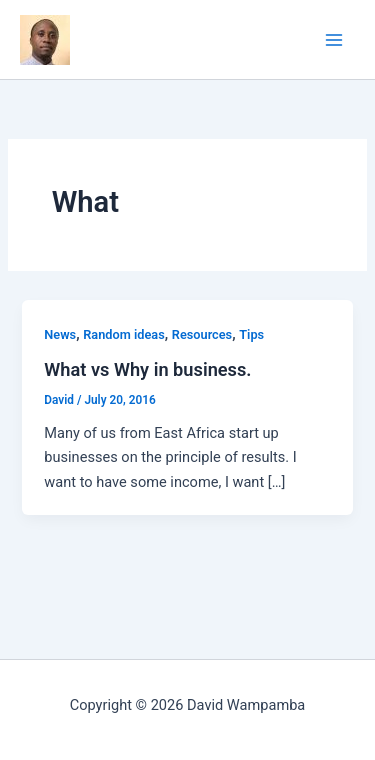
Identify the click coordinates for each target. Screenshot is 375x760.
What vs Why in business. (147, 369)
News (60, 334)
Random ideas (123, 334)
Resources (202, 334)
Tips (251, 334)
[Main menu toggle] (334, 40)
